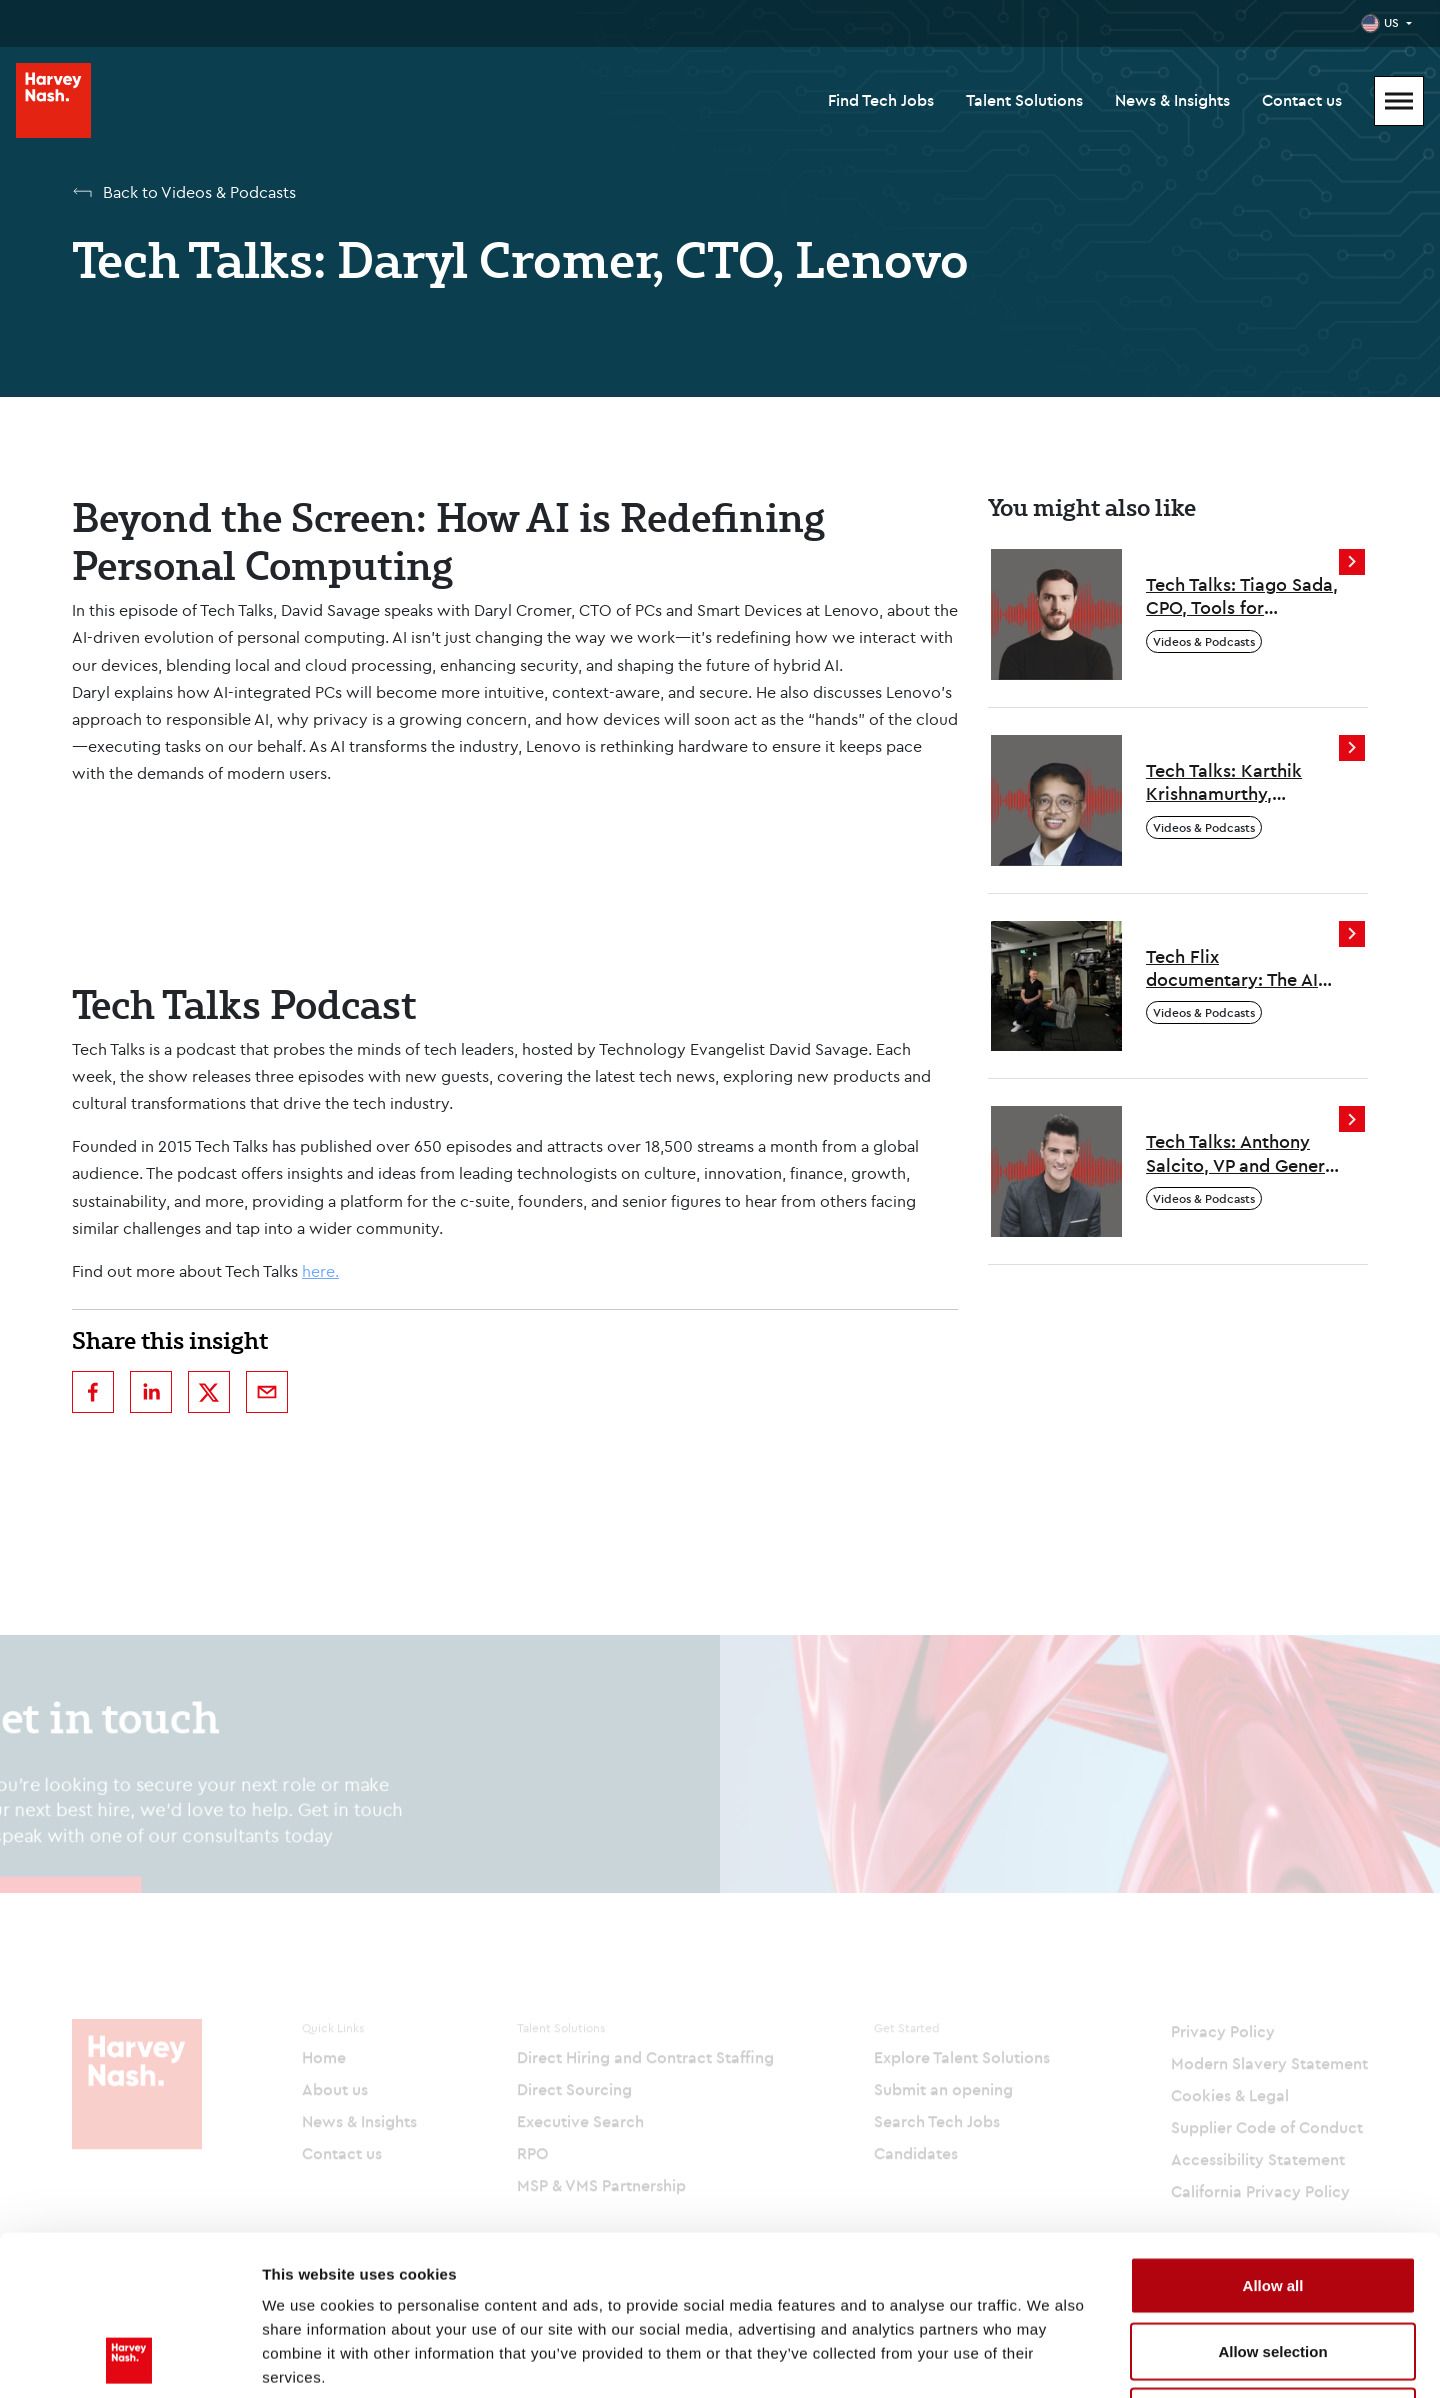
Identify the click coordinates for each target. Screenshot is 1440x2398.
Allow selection (1272, 2201)
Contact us (1302, 100)
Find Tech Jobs (881, 100)
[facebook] (93, 1392)
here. (320, 1271)
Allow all (1273, 2135)
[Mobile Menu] (1399, 101)
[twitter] (209, 1392)
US (1391, 22)
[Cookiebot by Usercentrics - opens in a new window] (129, 2359)
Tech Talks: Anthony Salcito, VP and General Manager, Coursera (1243, 1153)
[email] (267, 1392)
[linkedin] (151, 1392)
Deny (1273, 2266)
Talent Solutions (1024, 100)
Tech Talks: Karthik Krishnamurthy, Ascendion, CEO (1224, 782)
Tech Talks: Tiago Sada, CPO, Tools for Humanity (1242, 596)
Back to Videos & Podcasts (199, 192)
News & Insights (1172, 100)
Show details (1049, 2358)
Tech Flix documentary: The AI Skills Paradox (1232, 968)
